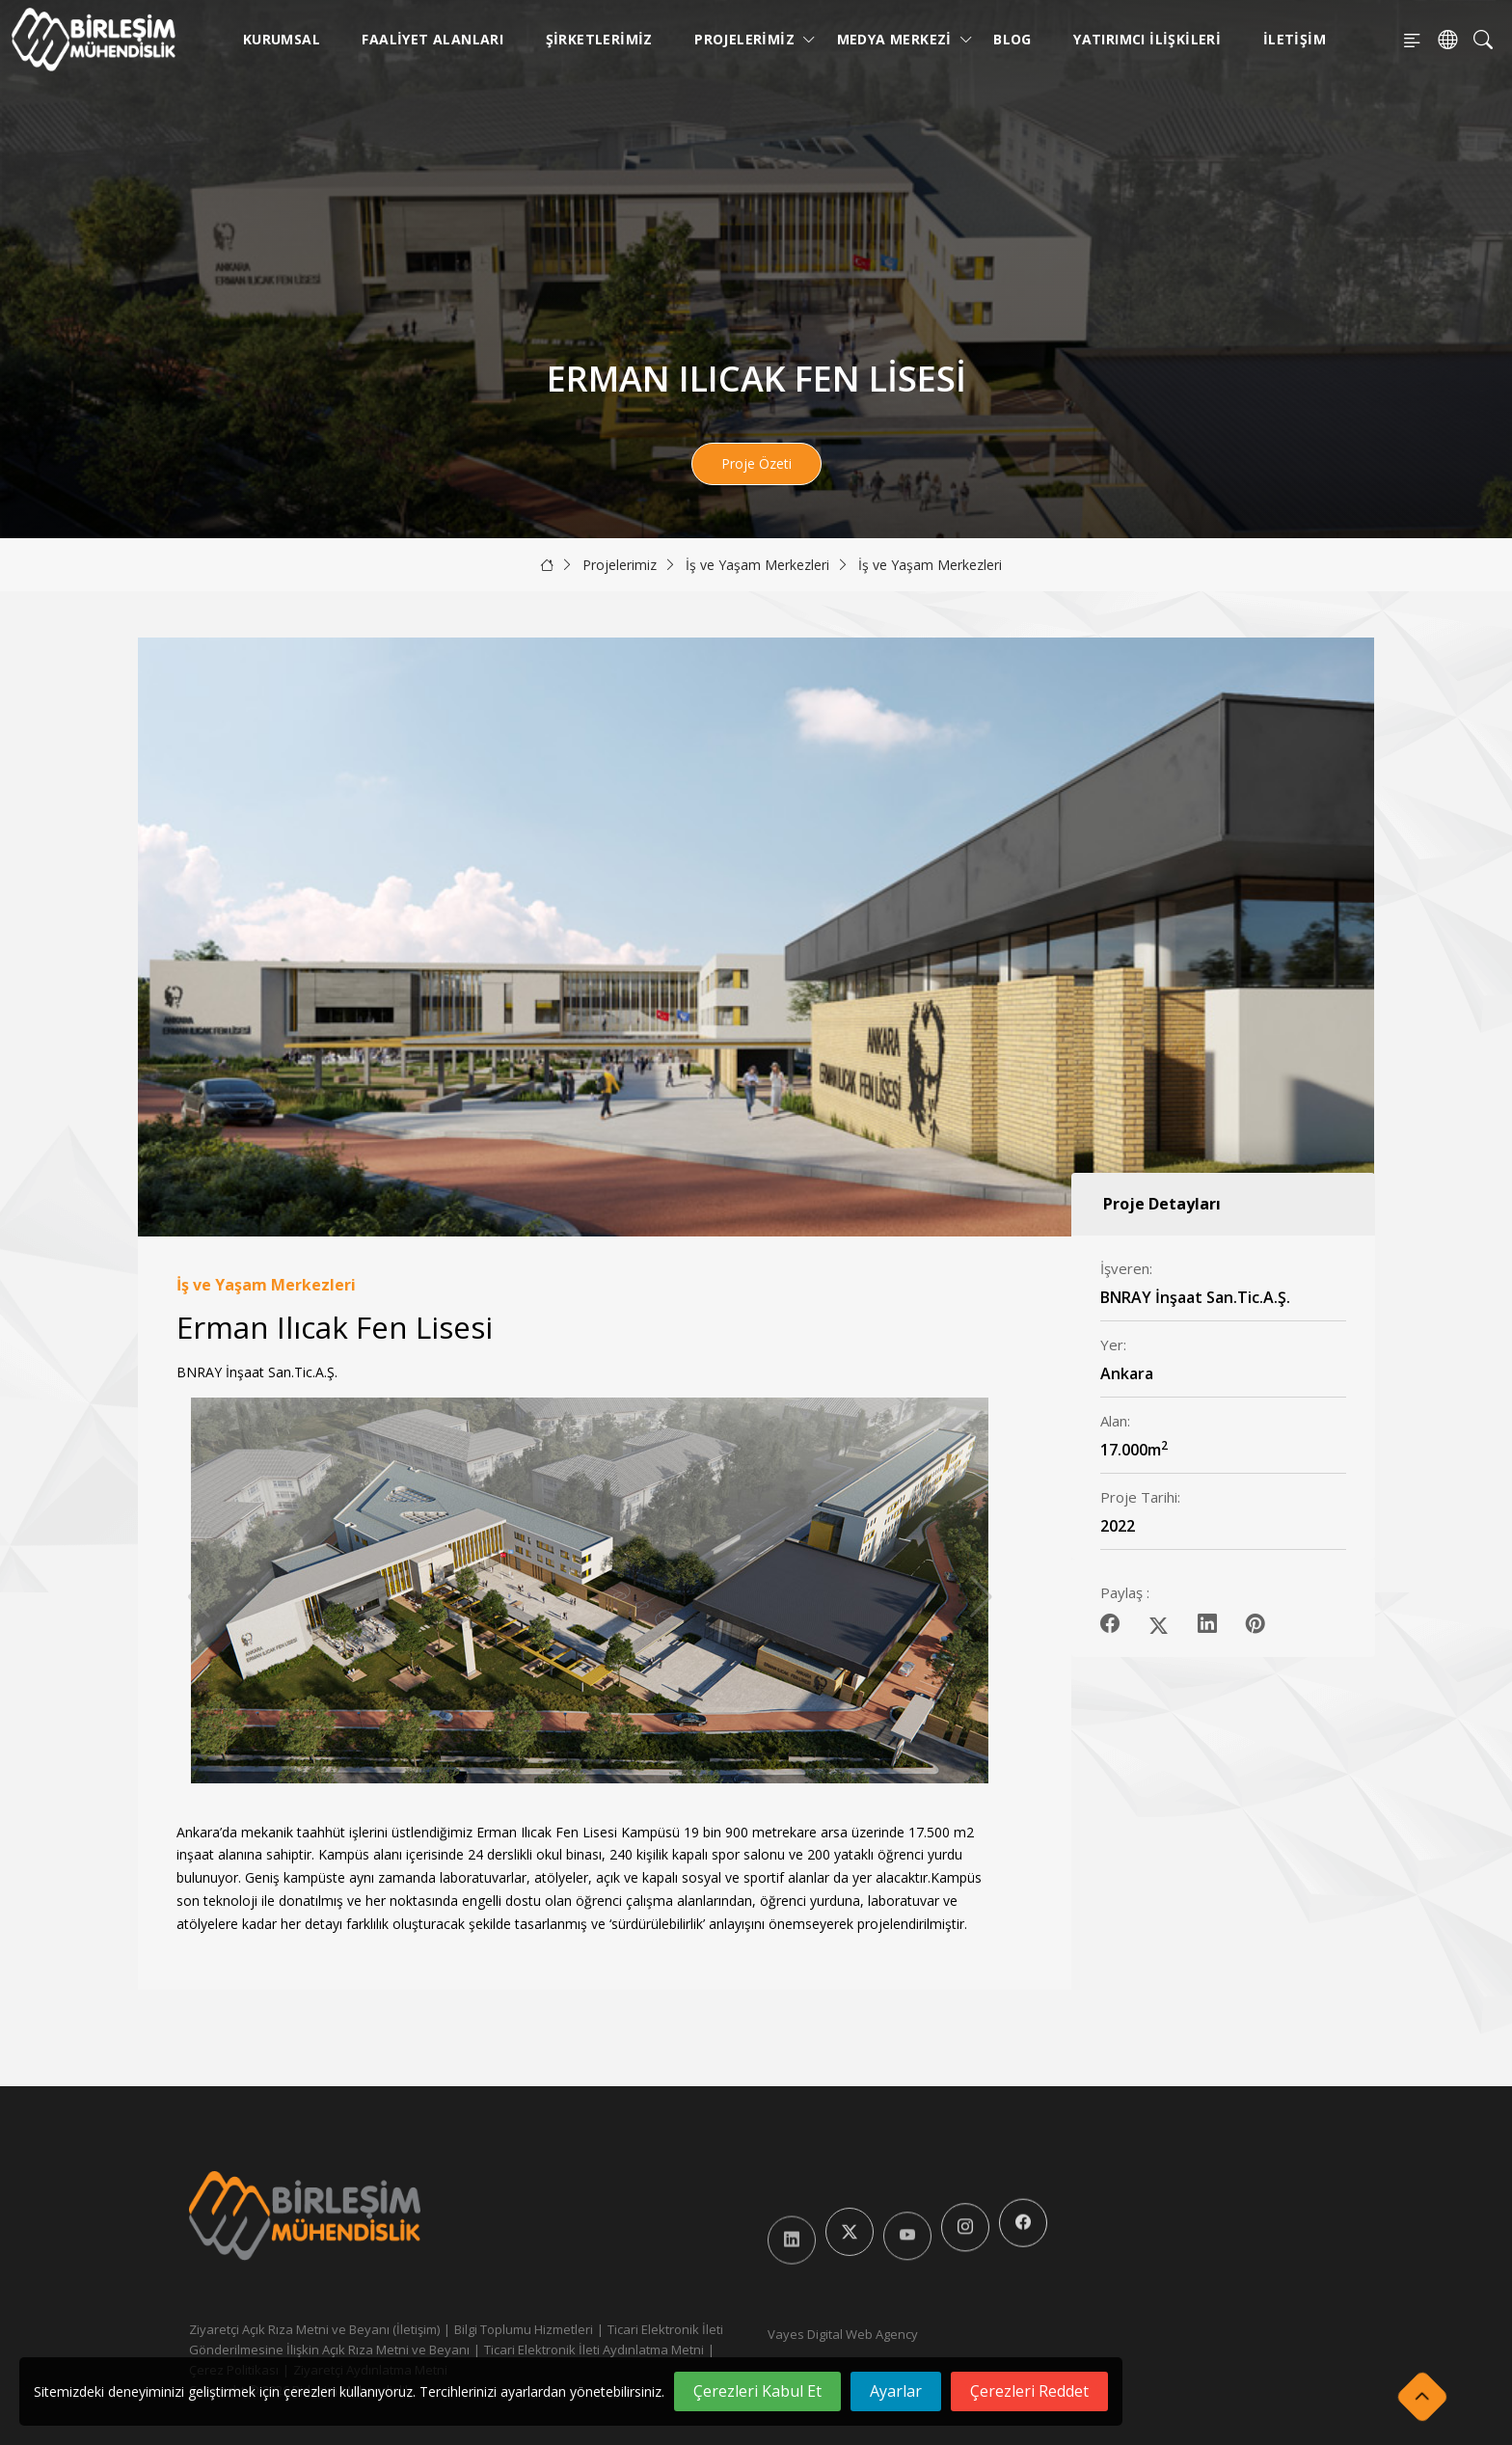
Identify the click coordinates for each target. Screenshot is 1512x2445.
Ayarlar (896, 2391)
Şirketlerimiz (599, 39)
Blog (1012, 39)
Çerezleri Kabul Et (757, 2391)
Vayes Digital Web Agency (843, 2334)
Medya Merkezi (898, 39)
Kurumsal (281, 39)
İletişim (1294, 39)
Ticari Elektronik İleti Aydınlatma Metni (594, 2349)
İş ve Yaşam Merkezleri (757, 565)
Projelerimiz (748, 39)
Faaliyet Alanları (432, 39)
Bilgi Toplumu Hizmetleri (523, 2329)
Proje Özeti (756, 463)
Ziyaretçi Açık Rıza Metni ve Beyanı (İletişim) (314, 2329)
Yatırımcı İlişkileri (1147, 39)
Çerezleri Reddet (1029, 2391)
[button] (981, 1597)
